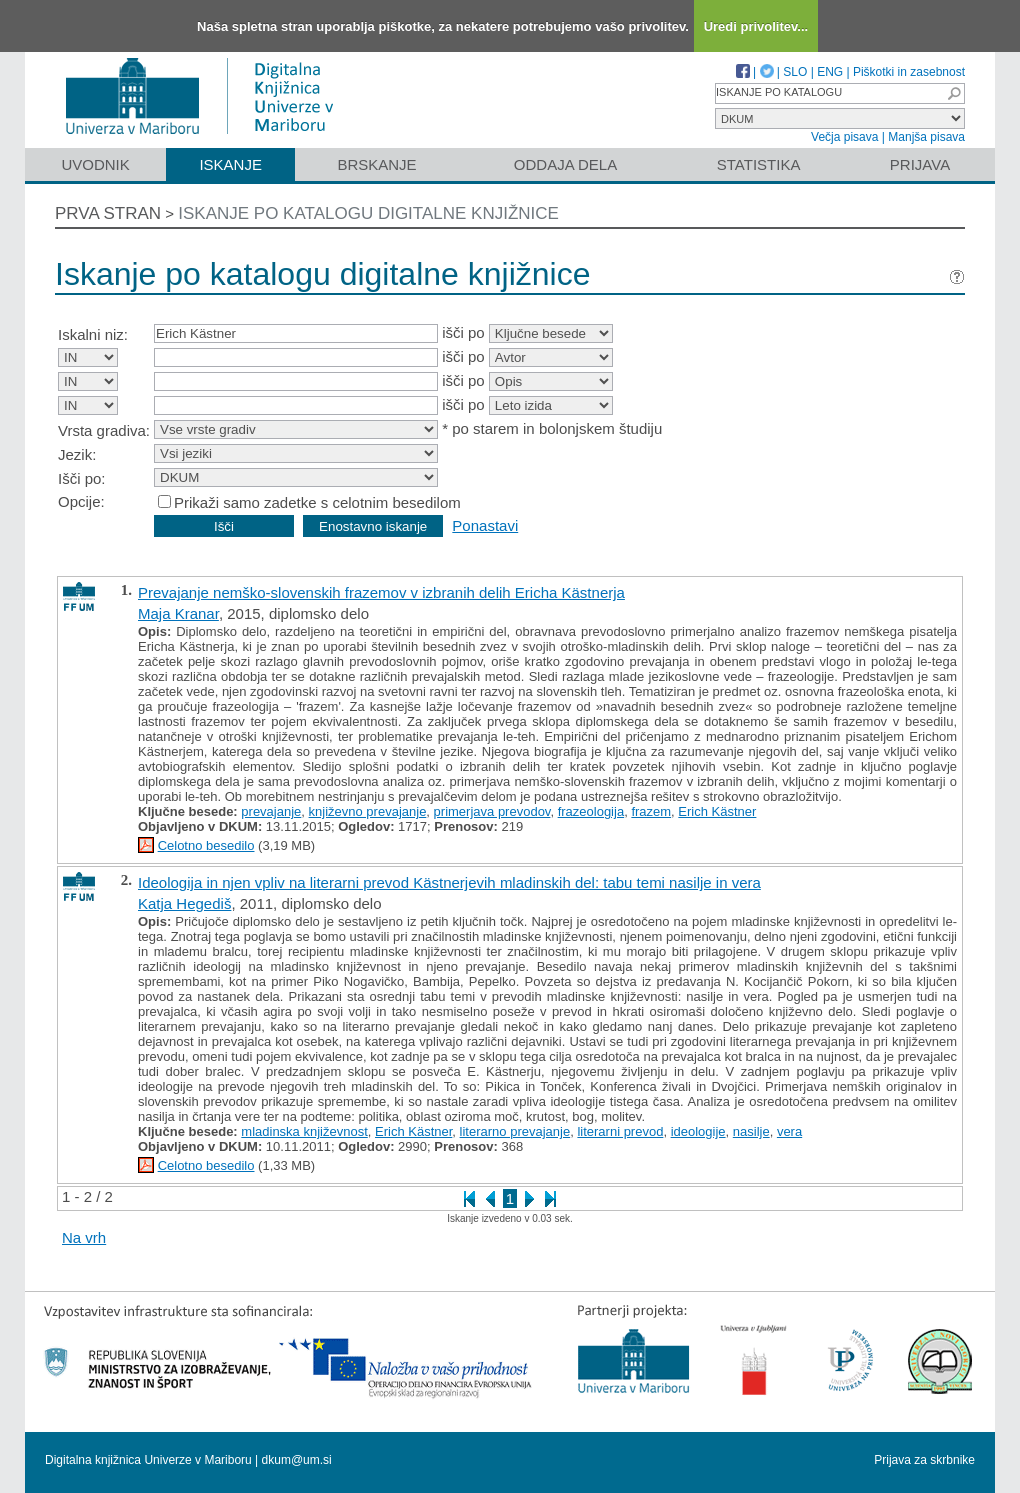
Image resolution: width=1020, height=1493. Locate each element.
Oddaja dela (565, 164)
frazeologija (591, 811)
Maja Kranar (178, 613)
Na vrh (84, 1237)
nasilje (751, 1131)
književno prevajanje (368, 811)
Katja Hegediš (184, 903)
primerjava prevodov (492, 811)
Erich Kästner (717, 811)
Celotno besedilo (206, 845)
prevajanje (271, 811)
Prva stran (108, 213)
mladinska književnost (304, 1131)
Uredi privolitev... (756, 26)
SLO (795, 72)
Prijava (920, 164)
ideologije (698, 1131)
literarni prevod (620, 1131)
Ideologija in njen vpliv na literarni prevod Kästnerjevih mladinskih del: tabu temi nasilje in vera (449, 882)
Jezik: (77, 454)
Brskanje (376, 164)
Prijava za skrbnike (924, 1460)
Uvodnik (95, 164)
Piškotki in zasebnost (909, 72)
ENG (830, 72)
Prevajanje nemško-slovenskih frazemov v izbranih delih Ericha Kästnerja (381, 592)
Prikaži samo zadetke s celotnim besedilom (317, 502)
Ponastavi (485, 525)
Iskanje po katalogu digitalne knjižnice (368, 213)
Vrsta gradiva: (104, 430)
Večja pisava (844, 137)
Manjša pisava (926, 137)
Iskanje (230, 164)
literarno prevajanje (515, 1131)
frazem (651, 811)
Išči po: (82, 478)
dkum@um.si (297, 1460)
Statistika (759, 164)
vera (789, 1131)
